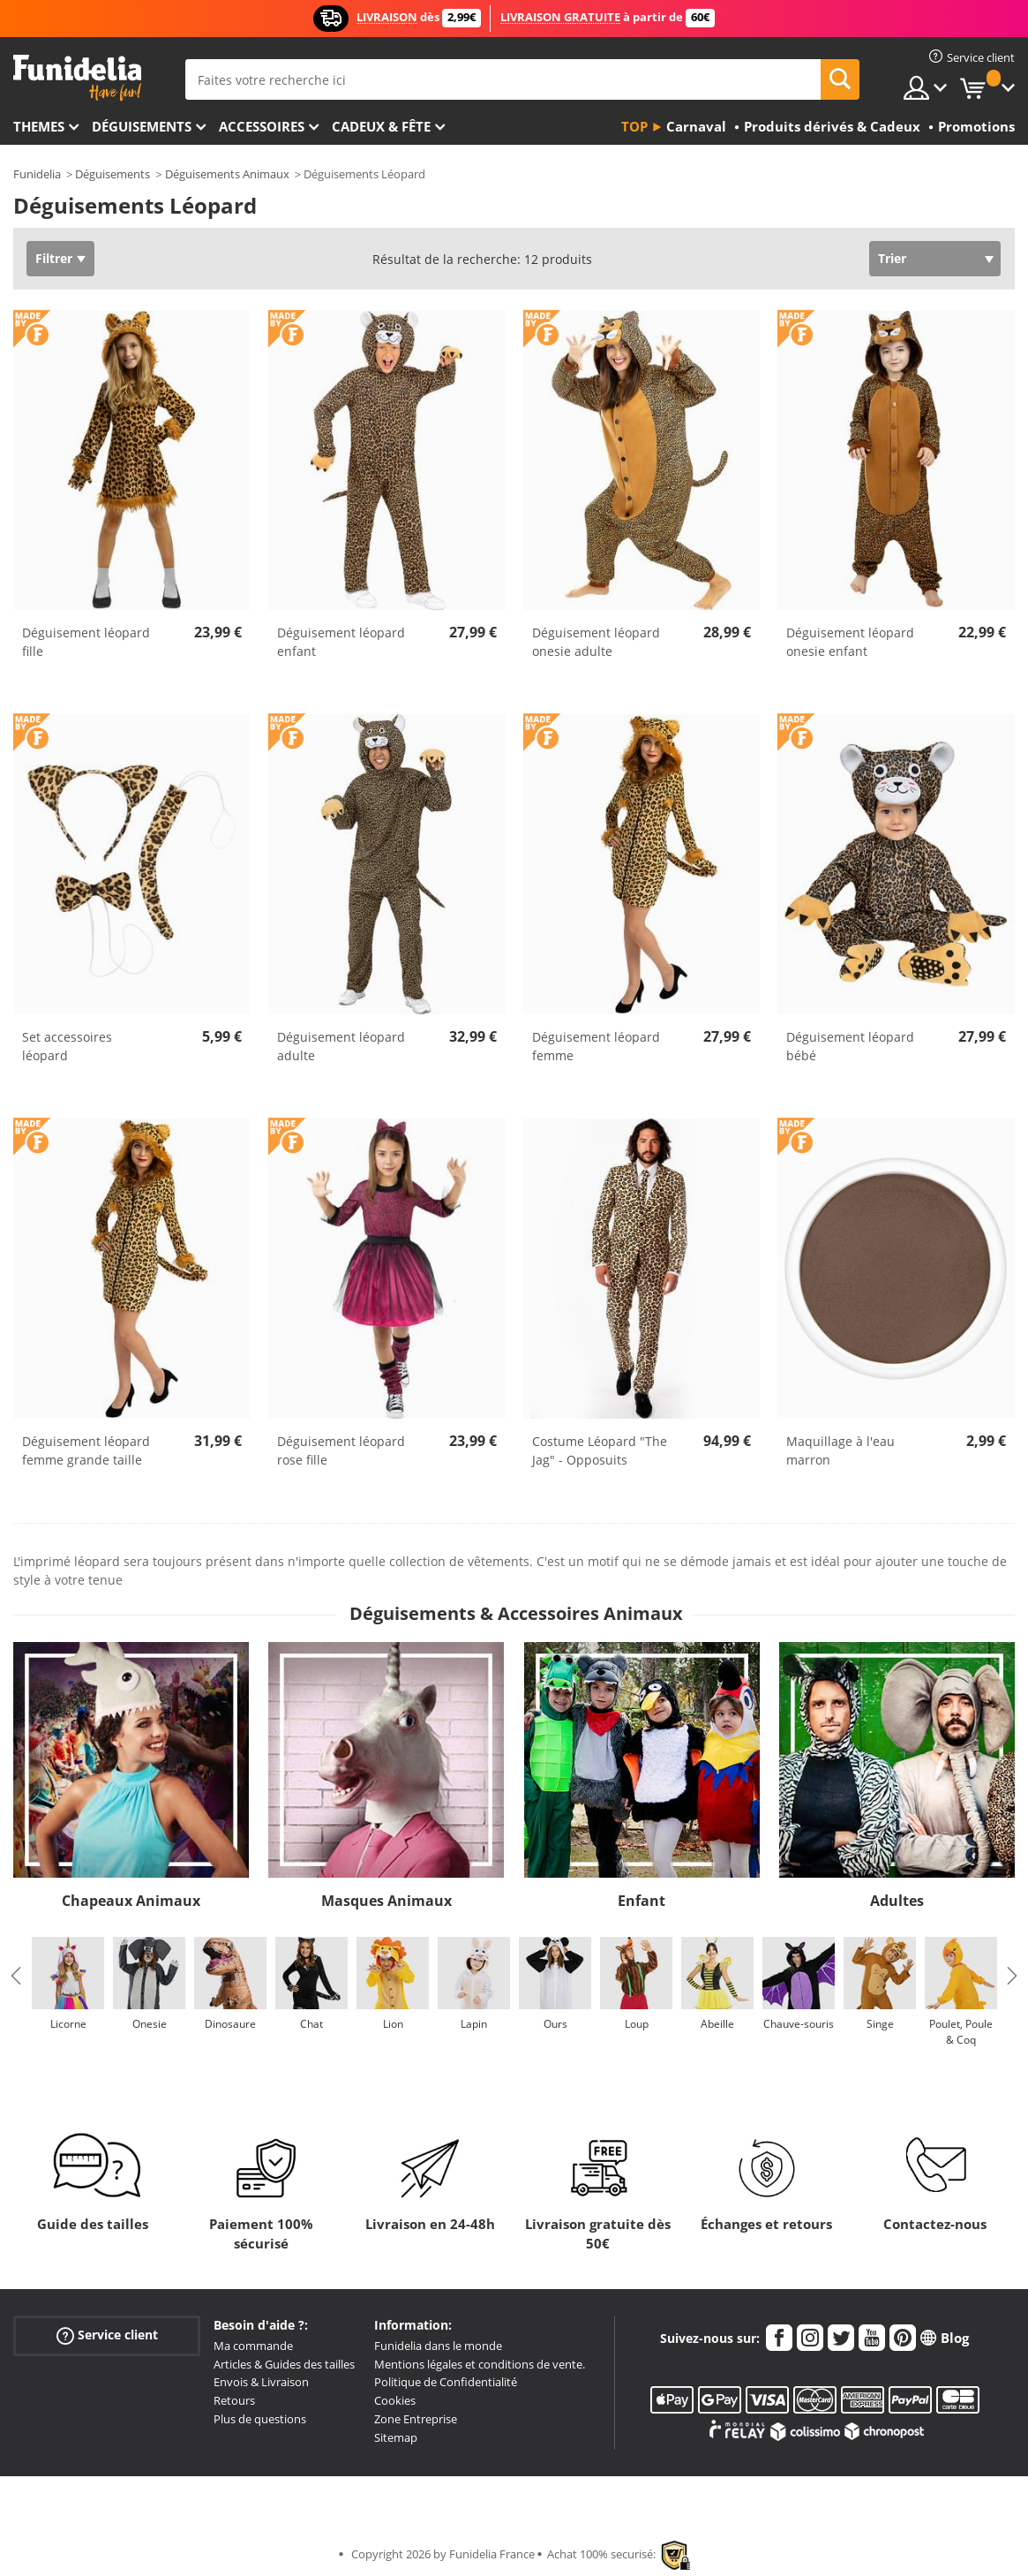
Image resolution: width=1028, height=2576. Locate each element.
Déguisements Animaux (227, 174)
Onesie (149, 2023)
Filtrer (53, 258)
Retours (234, 2400)
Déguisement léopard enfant (341, 641)
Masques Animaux (386, 1900)
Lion (393, 2023)
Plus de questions (260, 2419)
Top (634, 126)
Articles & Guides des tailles (284, 2364)
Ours (555, 2023)
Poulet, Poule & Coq (961, 2031)
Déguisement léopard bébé (850, 1046)
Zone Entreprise (415, 2419)
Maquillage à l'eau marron (840, 1450)
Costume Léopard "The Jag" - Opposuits (599, 1450)
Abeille (717, 2023)
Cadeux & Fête (381, 126)
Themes (38, 126)
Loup (637, 2023)
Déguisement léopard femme (596, 1046)
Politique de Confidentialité (445, 2382)
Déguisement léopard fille (86, 641)
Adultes (897, 1900)
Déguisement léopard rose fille (341, 1450)
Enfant (641, 1900)
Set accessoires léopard (67, 1046)
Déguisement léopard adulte (341, 1046)
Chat (311, 2023)
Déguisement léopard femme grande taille (86, 1450)
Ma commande (253, 2346)
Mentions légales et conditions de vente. (479, 2364)
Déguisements (141, 126)
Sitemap (395, 2437)
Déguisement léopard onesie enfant (850, 641)
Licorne (68, 2023)
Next (1012, 1976)
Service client (107, 2335)
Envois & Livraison (261, 2382)
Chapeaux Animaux (131, 1900)
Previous (16, 1976)
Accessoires (261, 126)
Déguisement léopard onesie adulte (596, 641)
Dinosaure (230, 2023)
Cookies (395, 2400)
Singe (880, 2023)
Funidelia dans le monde (438, 2346)
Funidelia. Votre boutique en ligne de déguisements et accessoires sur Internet (77, 78)
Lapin (474, 2023)
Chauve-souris (798, 2023)
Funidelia (37, 174)
